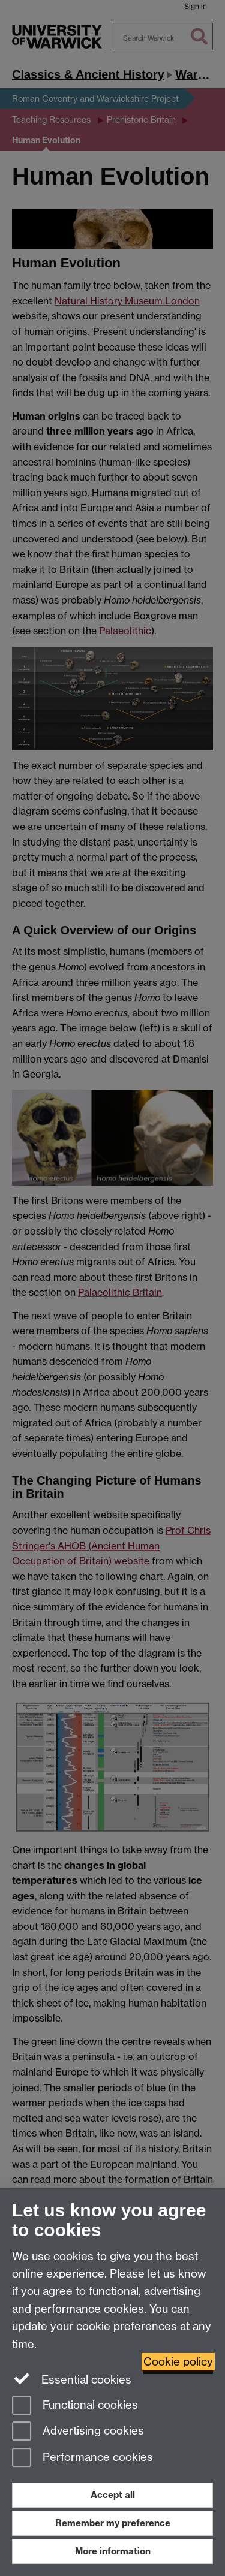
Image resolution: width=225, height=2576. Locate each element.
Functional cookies (75, 2406)
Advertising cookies (78, 2432)
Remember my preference (112, 2523)
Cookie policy (178, 2362)
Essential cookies (71, 2379)
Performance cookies (82, 2458)
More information (113, 2551)
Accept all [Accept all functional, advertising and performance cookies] (113, 2494)
